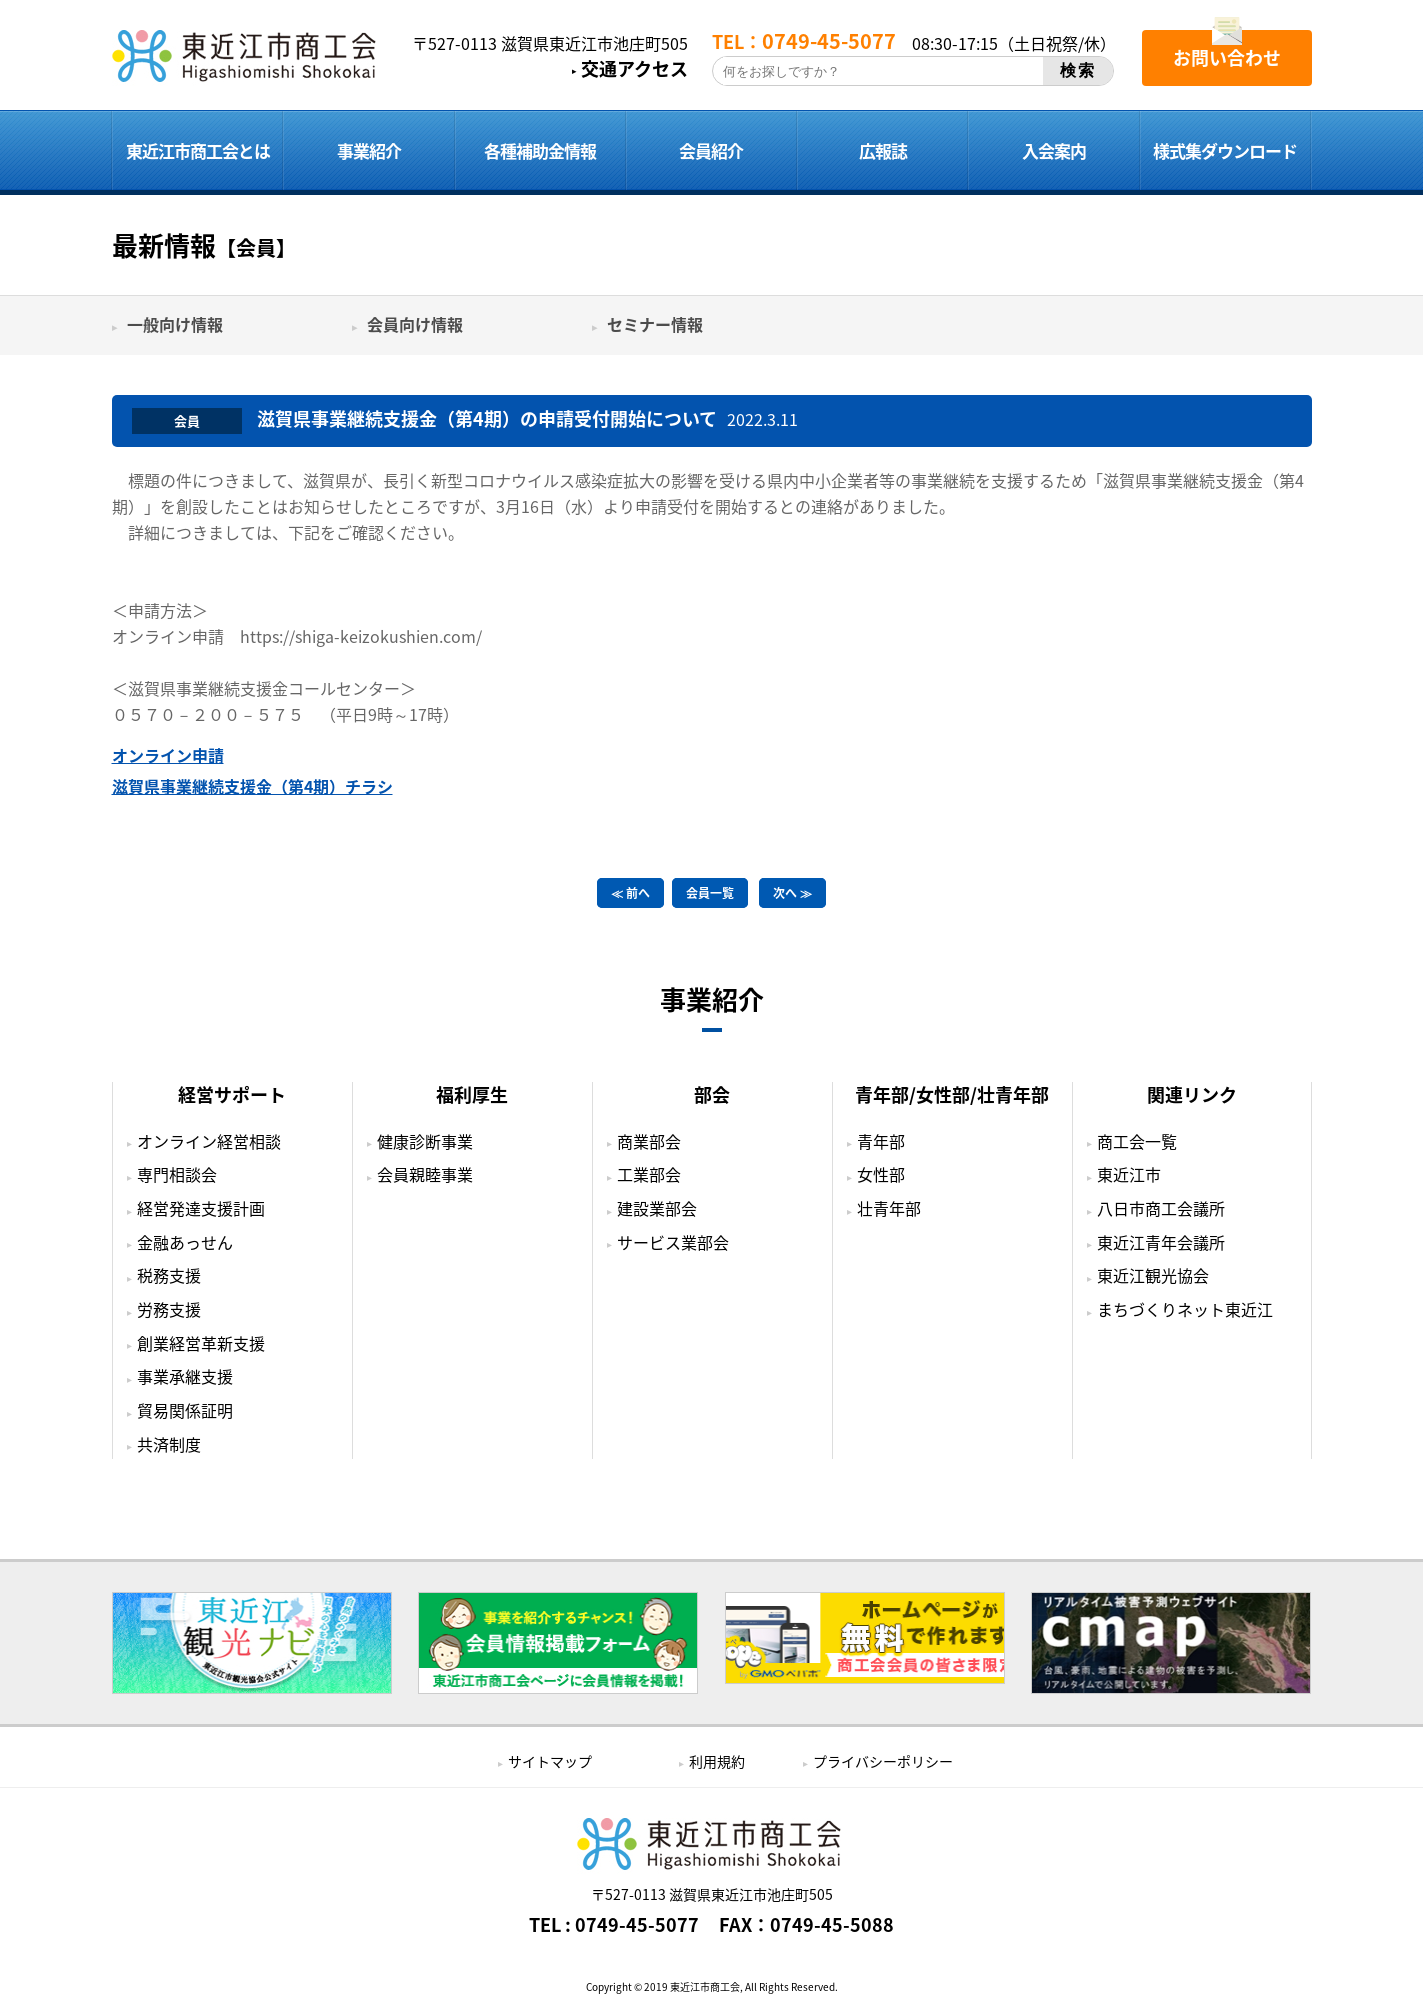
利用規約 (717, 1761)
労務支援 (169, 1309)
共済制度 (169, 1444)
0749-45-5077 (637, 1925)
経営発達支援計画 (201, 1208)
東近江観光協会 (1153, 1275)
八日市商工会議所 (1161, 1208)
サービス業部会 (673, 1242)
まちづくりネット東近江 (1185, 1309)
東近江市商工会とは (198, 150)
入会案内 (1054, 150)
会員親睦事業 (425, 1174)
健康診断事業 (425, 1141)
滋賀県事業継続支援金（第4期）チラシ (252, 786)
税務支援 (169, 1275)
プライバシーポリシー (883, 1761)
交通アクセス (634, 69)
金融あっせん (185, 1242)
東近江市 (1129, 1174)
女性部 (881, 1174)
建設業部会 (657, 1208)
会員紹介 (711, 150)
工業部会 (649, 1174)
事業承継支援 (185, 1376)
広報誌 (883, 150)
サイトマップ (550, 1761)
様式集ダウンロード (1225, 150)
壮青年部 (889, 1208)
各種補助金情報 (540, 150)
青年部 (881, 1141)
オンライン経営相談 (209, 1141)
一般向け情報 (175, 324)
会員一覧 (710, 893)
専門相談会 (177, 1174)
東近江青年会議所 (1161, 1242)
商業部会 (649, 1141)
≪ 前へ (630, 893)
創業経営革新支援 (201, 1343)
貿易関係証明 (185, 1410)
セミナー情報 (655, 324)
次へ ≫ (792, 893)
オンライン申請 (168, 755)
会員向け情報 (415, 324)
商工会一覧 (1137, 1141)
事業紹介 (369, 150)
